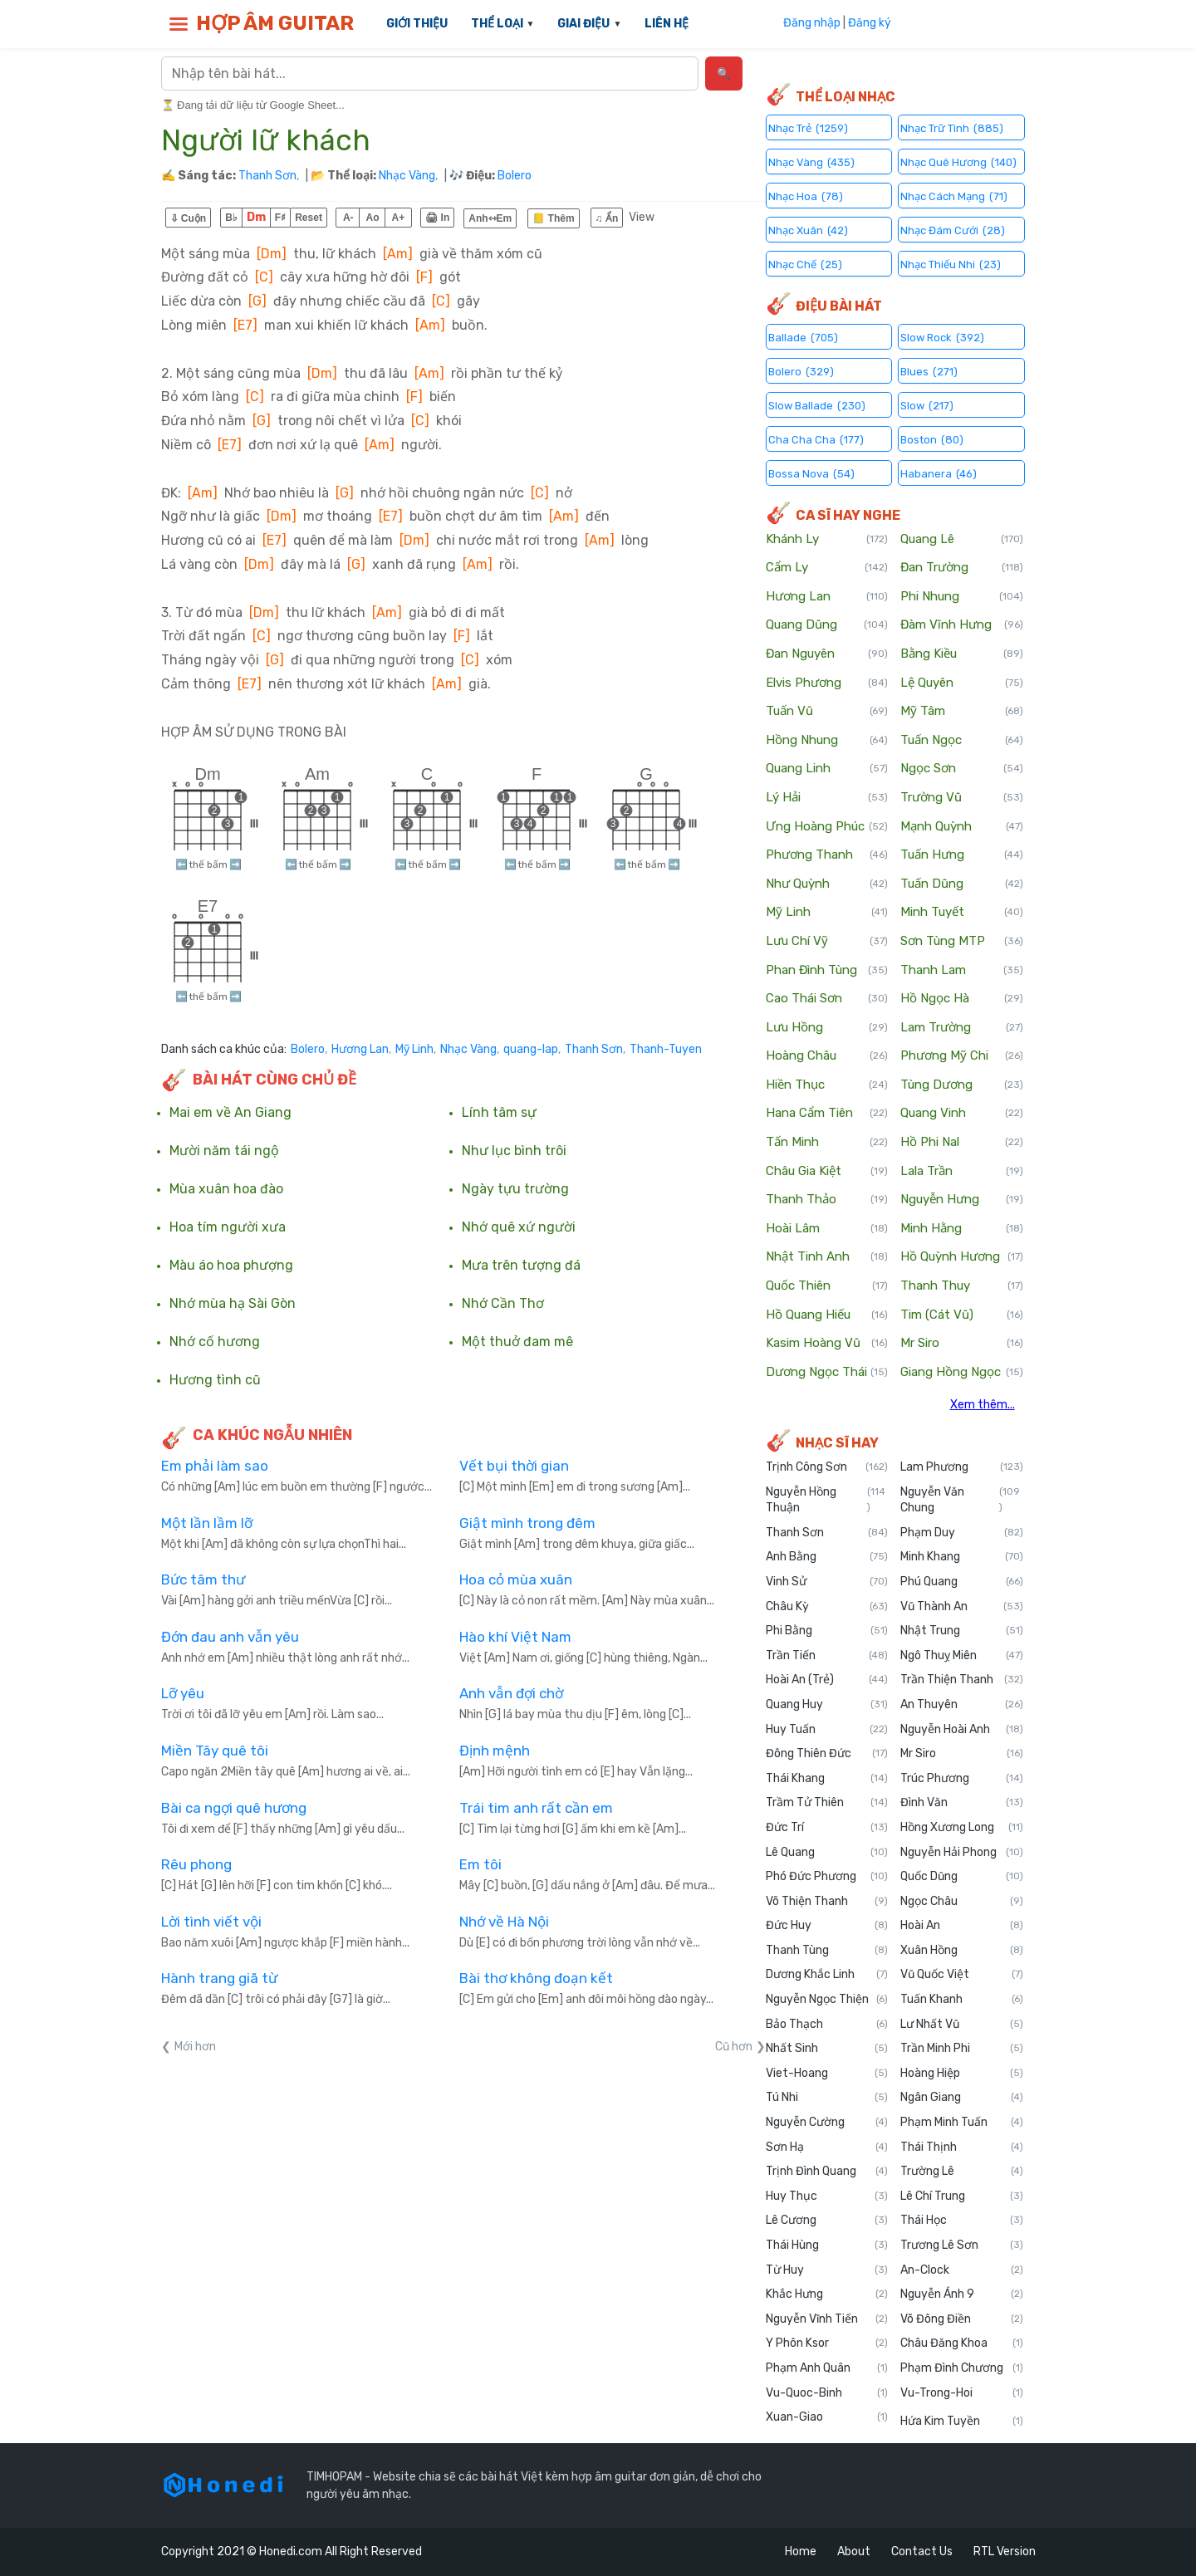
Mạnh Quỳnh (961, 827)
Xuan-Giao (827, 2417)
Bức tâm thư (203, 1579)
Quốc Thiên (827, 1286)
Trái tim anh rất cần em (536, 1808)
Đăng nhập (812, 23)
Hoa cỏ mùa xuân (515, 1579)
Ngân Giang (961, 2097)
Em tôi (480, 1864)
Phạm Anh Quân (827, 2368)
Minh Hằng (961, 1229)
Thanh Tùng (827, 1950)
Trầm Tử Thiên (827, 1803)
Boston (931, 439)
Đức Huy (827, 1925)
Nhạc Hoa (805, 196)
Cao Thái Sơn (827, 999)
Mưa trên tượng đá (521, 1265)
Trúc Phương (961, 1778)
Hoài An (961, 1925)
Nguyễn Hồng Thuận (827, 1500)
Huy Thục (827, 2196)
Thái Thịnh (961, 2147)
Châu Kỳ (827, 1607)
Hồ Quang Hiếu (827, 1315)
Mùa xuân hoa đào (226, 1189)
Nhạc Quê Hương (958, 161)
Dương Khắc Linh (827, 1974)
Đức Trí (827, 1827)
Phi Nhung (961, 597)
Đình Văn (961, 1803)
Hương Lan (360, 1049)
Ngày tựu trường (515, 1189)
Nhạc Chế (805, 264)
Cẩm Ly (827, 568)
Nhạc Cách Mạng (953, 196)
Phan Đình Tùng (827, 970)
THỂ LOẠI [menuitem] (497, 24)
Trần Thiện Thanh (961, 1680)
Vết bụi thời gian (514, 1465)
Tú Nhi (827, 2097)
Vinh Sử (827, 1582)
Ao (373, 217)
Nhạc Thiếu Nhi (950, 264)
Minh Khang (961, 1557)
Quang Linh (827, 769)
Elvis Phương (827, 683)
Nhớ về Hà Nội (504, 1921)
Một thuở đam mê (517, 1342)
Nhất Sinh (827, 2048)
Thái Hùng (827, 2245)
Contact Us (922, 2551)
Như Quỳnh (827, 884)
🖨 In (437, 217)
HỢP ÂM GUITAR (275, 23)
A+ (398, 217)
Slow (926, 405)
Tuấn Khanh (961, 1999)
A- (348, 217)
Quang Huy (827, 1705)
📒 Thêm (553, 218)
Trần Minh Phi (961, 2048)
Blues (929, 371)
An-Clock (961, 2270)
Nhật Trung (961, 1631)
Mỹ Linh (414, 1049)
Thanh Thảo (827, 1200)
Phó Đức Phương (827, 1876)
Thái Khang (827, 1778)
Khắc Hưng (827, 2294)
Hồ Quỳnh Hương (961, 1257)
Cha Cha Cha (816, 439)
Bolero (515, 176)
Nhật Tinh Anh (827, 1257)
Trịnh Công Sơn (827, 1467)
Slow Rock (942, 337)
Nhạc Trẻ (808, 127)
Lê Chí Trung (961, 2196)
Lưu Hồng (827, 1028)
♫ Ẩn (607, 218)
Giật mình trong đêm (527, 1523)
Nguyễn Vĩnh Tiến (827, 2319)
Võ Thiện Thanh (827, 1901)
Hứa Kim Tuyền (961, 2421)
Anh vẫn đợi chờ (511, 1693)
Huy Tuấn (827, 1729)
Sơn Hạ (827, 2147)
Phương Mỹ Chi (961, 1056)
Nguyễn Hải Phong (961, 1852)
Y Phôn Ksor (827, 2343)
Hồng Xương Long (961, 1827)
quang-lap (530, 1049)
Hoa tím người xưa (227, 1227)
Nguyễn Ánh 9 (961, 2294)
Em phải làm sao (214, 1465)
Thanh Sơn (267, 176)
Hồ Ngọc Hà (961, 999)
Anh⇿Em (490, 218)
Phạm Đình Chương (961, 2368)
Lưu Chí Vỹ (827, 941)
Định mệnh (494, 1750)
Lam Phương (961, 1467)
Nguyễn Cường (827, 2122)
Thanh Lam (961, 970)
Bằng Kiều (961, 654)
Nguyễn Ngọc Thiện (827, 1999)
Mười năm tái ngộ (224, 1151)
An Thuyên (961, 1705)
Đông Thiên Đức (827, 1754)
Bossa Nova (811, 473)
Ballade (803, 337)
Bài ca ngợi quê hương (233, 1808)
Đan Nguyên (827, 654)
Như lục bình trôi (514, 1151)
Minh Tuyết (961, 912)
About (853, 2551)
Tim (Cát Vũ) (961, 1315)
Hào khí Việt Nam (515, 1636)
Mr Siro (961, 1343)
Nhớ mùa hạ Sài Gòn (232, 1303)
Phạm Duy (961, 1533)
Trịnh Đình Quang (827, 2171)
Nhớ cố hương (214, 1342)
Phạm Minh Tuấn (961, 2122)
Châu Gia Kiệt (827, 1171)
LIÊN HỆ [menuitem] (667, 24)
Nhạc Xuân (808, 230)
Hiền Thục (827, 1085)
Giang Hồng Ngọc (961, 1372)
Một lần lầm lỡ (206, 1523)
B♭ (231, 217)
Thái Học (961, 2220)
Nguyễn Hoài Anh (961, 1729)
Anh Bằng (827, 1557)
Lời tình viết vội (211, 1921)
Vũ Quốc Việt (961, 1974)
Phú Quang (961, 1582)
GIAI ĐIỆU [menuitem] (583, 24)
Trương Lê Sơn (961, 2245)
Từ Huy (827, 2270)
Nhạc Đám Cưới (952, 230)
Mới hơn (195, 2047)
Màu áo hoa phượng (231, 1265)
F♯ (280, 217)
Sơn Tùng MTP (961, 941)
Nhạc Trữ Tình (951, 127)
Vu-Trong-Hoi (961, 2393)
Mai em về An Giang (230, 1112)
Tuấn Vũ (827, 711)
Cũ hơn (733, 2047)
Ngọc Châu (961, 1901)
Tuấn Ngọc (961, 740)
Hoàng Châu (827, 1056)
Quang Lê (961, 539)
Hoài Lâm (827, 1229)
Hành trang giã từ (219, 1978)
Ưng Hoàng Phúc (827, 827)
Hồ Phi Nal (961, 1142)
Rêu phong (196, 1864)
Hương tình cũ (215, 1380)
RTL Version (1004, 2551)
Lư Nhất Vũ (961, 2024)
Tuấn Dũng (961, 884)
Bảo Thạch (827, 2024)
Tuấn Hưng (961, 855)
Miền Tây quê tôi (214, 1750)
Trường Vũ (961, 798)
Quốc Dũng (961, 1876)
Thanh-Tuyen (666, 1049)
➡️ (235, 864)
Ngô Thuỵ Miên (961, 1656)
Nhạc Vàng (407, 176)
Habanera (938, 473)
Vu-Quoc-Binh (827, 2393)
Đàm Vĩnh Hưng (961, 625)
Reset (308, 217)
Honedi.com (290, 2551)
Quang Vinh (961, 1113)
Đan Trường (961, 568)
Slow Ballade (816, 405)
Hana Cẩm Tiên (827, 1113)
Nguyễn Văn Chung (961, 1500)
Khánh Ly (827, 539)
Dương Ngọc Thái (827, 1372)
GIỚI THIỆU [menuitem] (417, 24)
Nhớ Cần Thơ (503, 1303)
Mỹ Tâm (961, 711)
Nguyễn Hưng (961, 1200)
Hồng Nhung (827, 740)
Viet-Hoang (827, 2073)
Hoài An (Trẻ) (827, 1680)
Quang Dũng (827, 625)
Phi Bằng (827, 1631)
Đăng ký (869, 23)
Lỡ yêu (182, 1693)
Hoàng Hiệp (961, 2073)
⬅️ (181, 864)
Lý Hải (827, 798)
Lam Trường (961, 1028)
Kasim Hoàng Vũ (827, 1343)
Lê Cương (827, 2220)
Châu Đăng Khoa (961, 2343)
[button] (178, 24)
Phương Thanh (827, 855)
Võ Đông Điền (961, 2319)
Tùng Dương (961, 1085)
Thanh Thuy (961, 1286)
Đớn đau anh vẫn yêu (230, 1636)
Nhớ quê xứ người (519, 1227)
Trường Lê (961, 2171)
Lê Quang (827, 1852)
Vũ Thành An (961, 1607)
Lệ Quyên (961, 683)
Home (800, 2551)
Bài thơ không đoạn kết (536, 1978)
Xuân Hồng (961, 1950)
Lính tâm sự (499, 1112)
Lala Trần (961, 1171)
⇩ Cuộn (188, 218)
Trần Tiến (827, 1656)
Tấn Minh (827, 1142)
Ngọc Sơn (961, 769)
